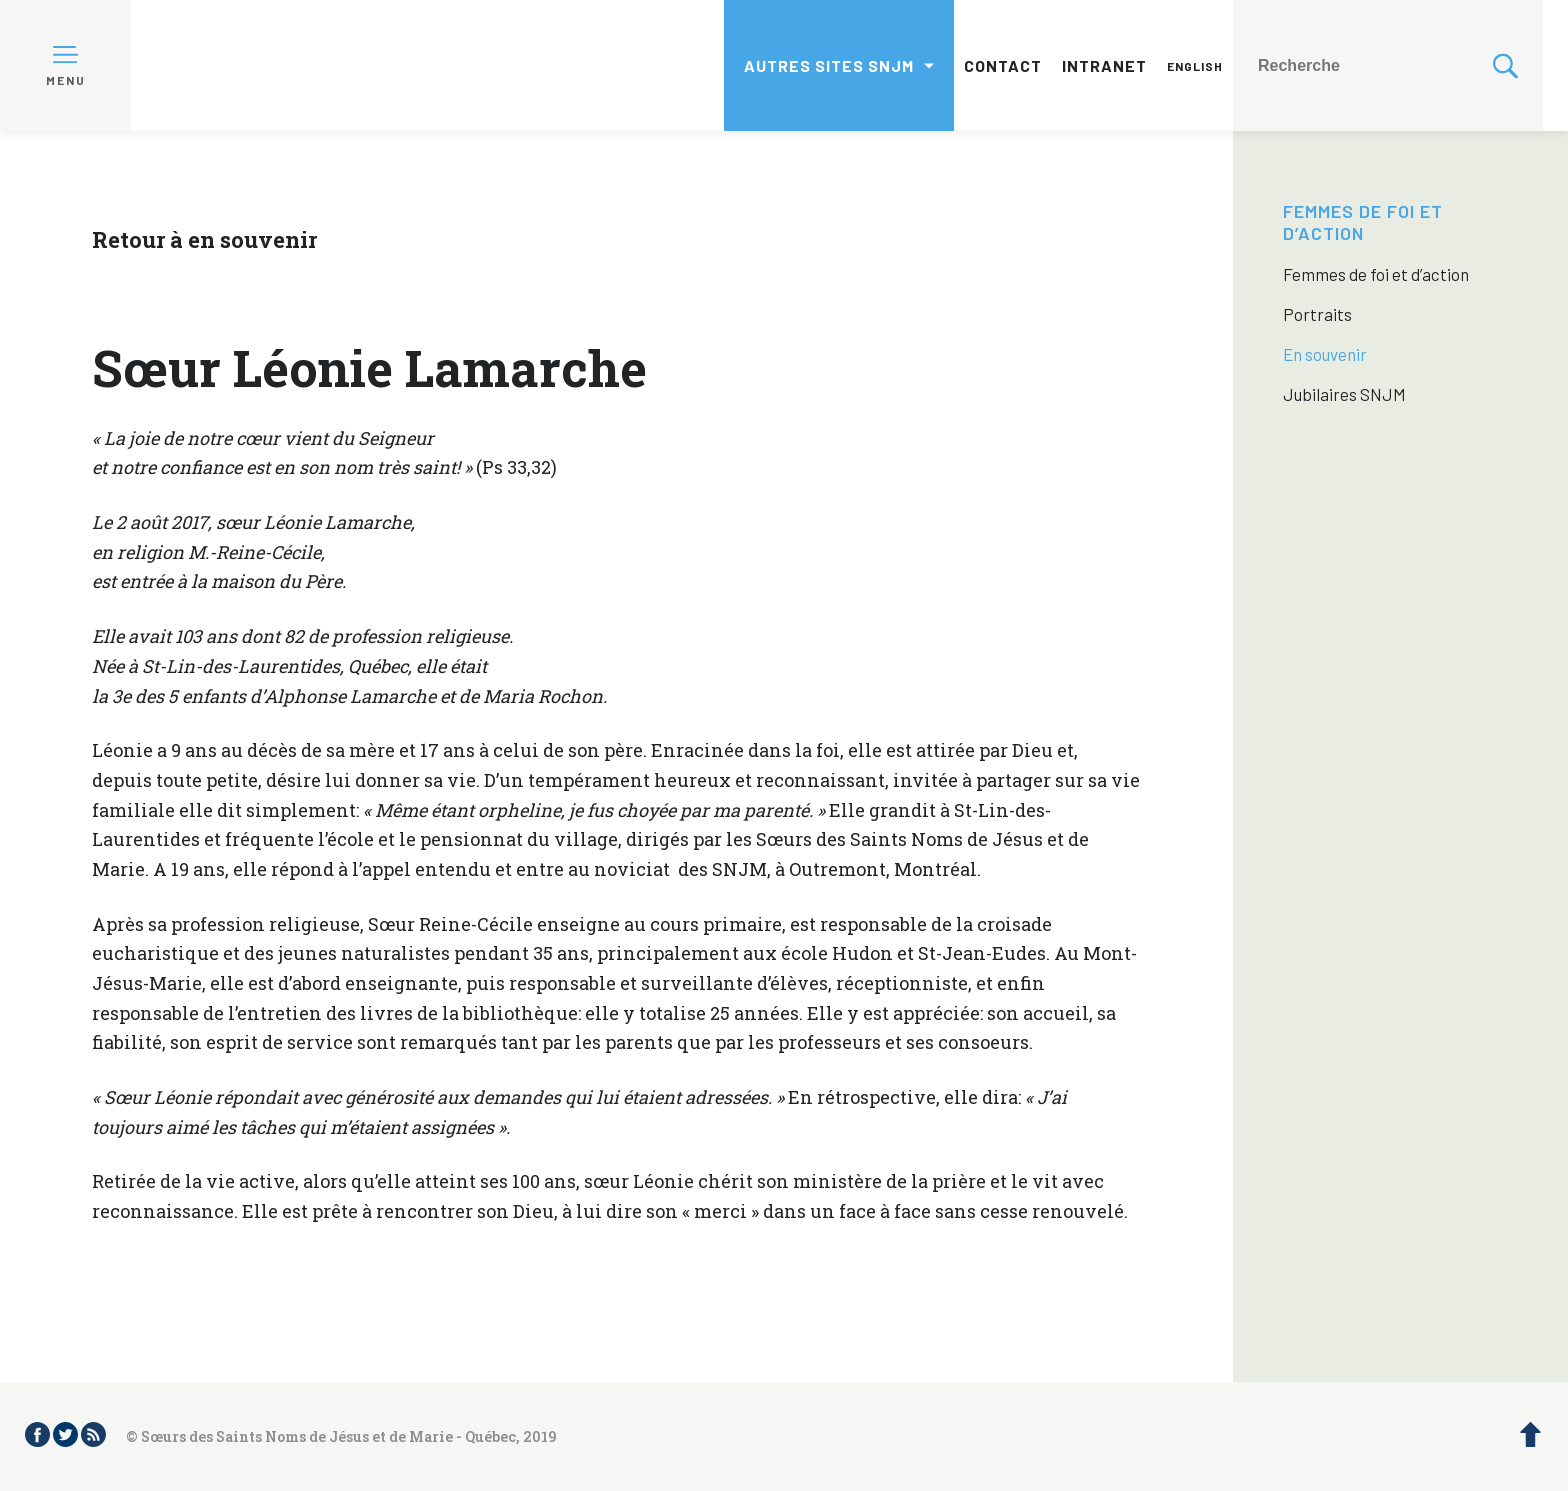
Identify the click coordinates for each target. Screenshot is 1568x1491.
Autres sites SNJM (829, 65)
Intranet (1104, 65)
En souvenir (1325, 354)
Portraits (1317, 314)
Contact (1003, 65)
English (1195, 66)
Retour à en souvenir (204, 239)
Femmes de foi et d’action (1363, 222)
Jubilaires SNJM (1344, 394)
